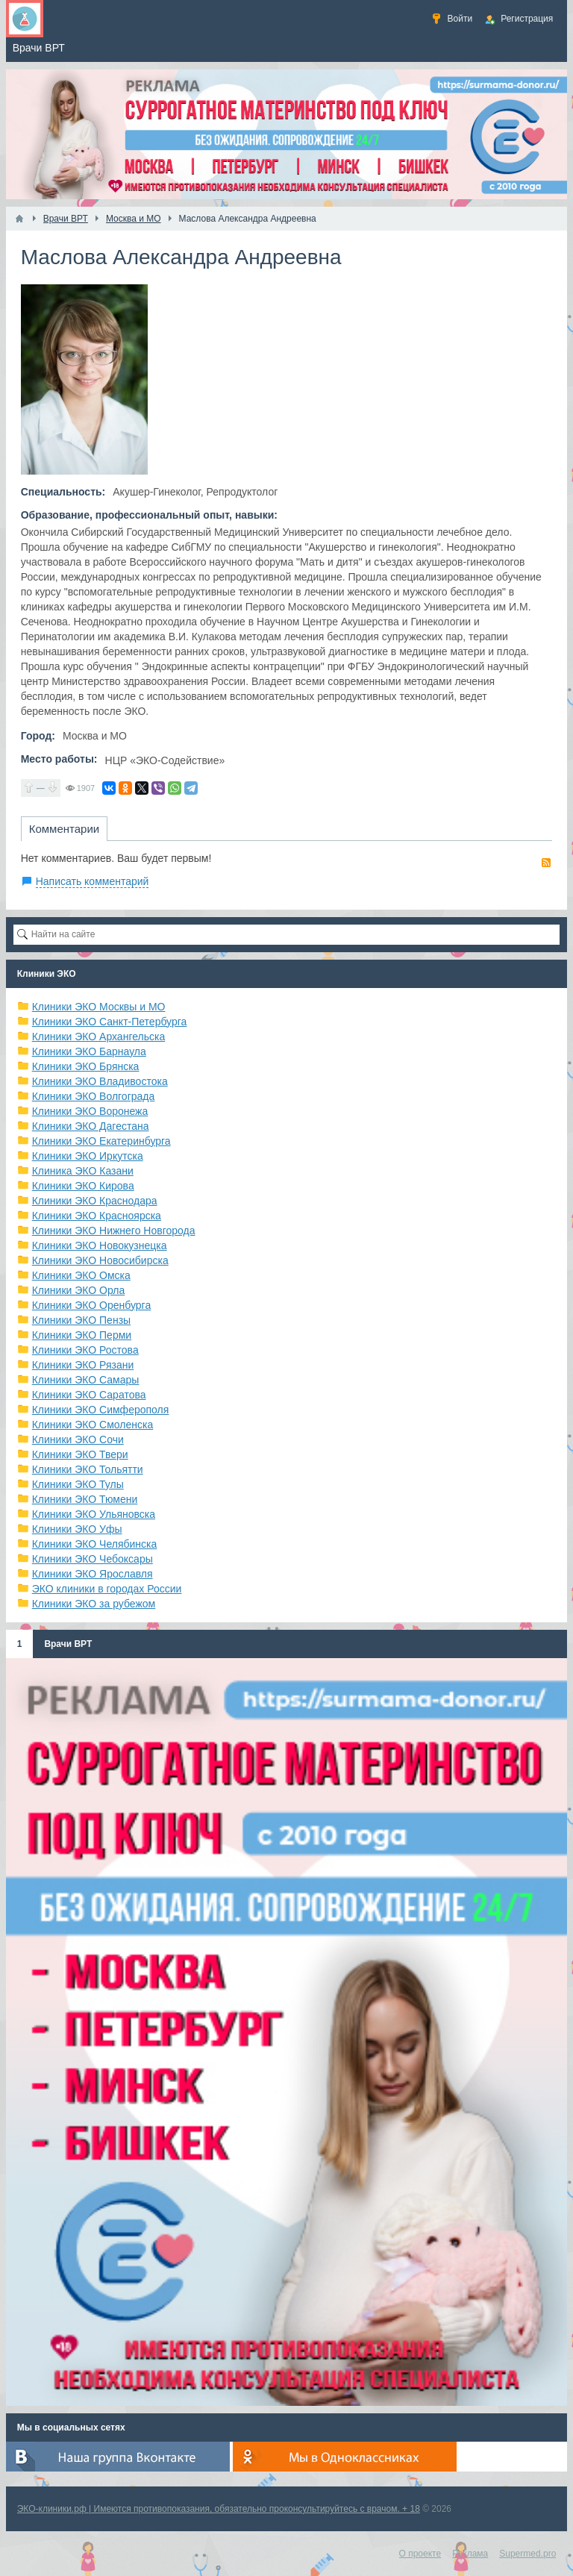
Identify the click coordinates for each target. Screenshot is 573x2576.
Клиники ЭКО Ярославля (92, 1574)
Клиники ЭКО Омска (81, 1275)
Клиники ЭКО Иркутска (87, 1156)
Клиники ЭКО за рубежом (94, 1604)
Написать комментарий (92, 881)
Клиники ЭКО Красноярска (96, 1216)
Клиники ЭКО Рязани (83, 1365)
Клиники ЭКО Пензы (81, 1320)
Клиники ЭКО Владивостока (100, 1081)
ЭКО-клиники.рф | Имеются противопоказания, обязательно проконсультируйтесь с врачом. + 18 (218, 2509)
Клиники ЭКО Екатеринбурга (101, 1141)
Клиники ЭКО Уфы (77, 1529)
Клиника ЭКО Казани (83, 1171)
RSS (546, 863)
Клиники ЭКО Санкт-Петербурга (109, 1022)
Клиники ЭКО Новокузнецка (99, 1245)
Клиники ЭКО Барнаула (89, 1051)
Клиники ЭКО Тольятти (87, 1469)
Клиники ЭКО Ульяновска (93, 1514)
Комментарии (64, 828)
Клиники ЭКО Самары (86, 1380)
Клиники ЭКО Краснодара (94, 1201)
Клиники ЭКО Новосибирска (100, 1260)
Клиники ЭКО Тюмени (85, 1499)
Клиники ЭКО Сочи (78, 1439)
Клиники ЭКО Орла (78, 1290)
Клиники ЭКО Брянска (86, 1066)
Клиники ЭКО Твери (80, 1454)
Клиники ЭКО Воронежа (90, 1111)
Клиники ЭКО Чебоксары (92, 1559)
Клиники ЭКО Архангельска (99, 1036)
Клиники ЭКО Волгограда (93, 1096)
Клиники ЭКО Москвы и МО (99, 1007)
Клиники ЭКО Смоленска (93, 1425)
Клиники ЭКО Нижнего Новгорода (113, 1231)
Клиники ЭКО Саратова (89, 1395)
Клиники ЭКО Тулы (78, 1484)
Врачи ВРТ (68, 1644)
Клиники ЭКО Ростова (85, 1350)
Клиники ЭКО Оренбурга (91, 1305)
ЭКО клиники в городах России (107, 1589)
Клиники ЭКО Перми (81, 1335)
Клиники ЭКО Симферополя (100, 1410)
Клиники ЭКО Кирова (83, 1186)
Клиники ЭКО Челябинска (94, 1544)
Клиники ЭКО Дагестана (90, 1126)
